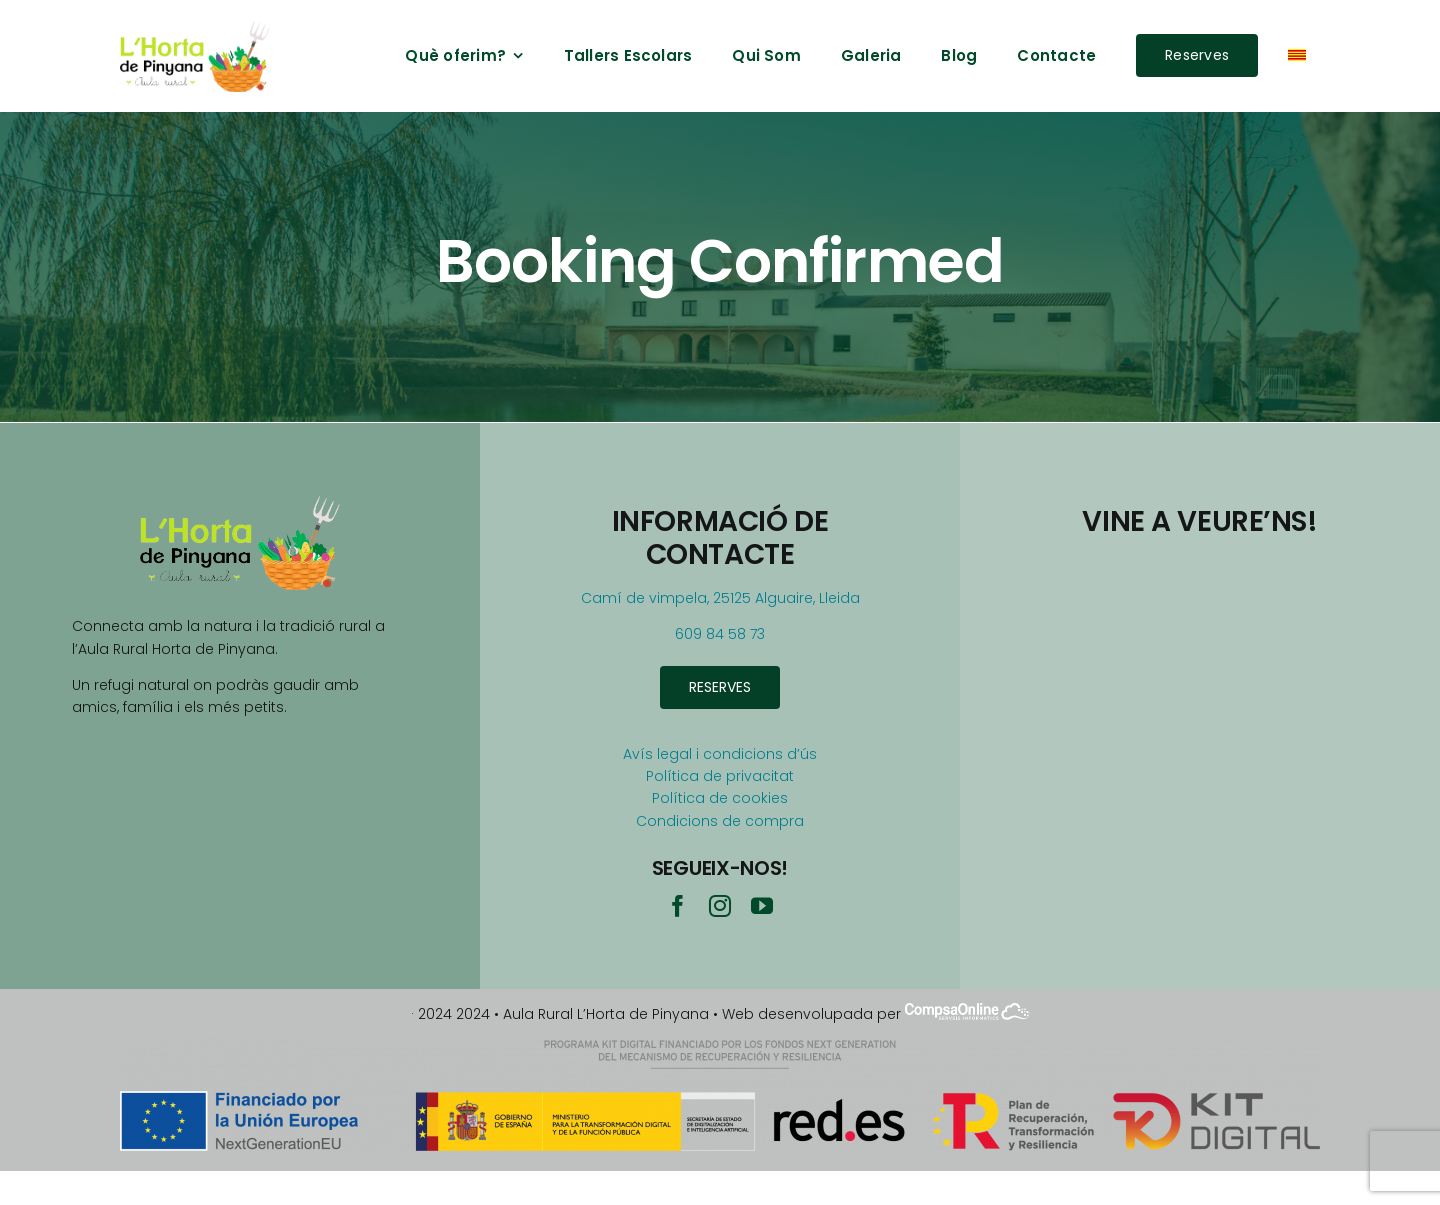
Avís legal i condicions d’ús (720, 754)
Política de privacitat (720, 776)
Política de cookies (720, 798)
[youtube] (762, 906)
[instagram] (720, 906)
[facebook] (678, 906)
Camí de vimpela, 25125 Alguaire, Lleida (720, 598)
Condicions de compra (720, 821)
